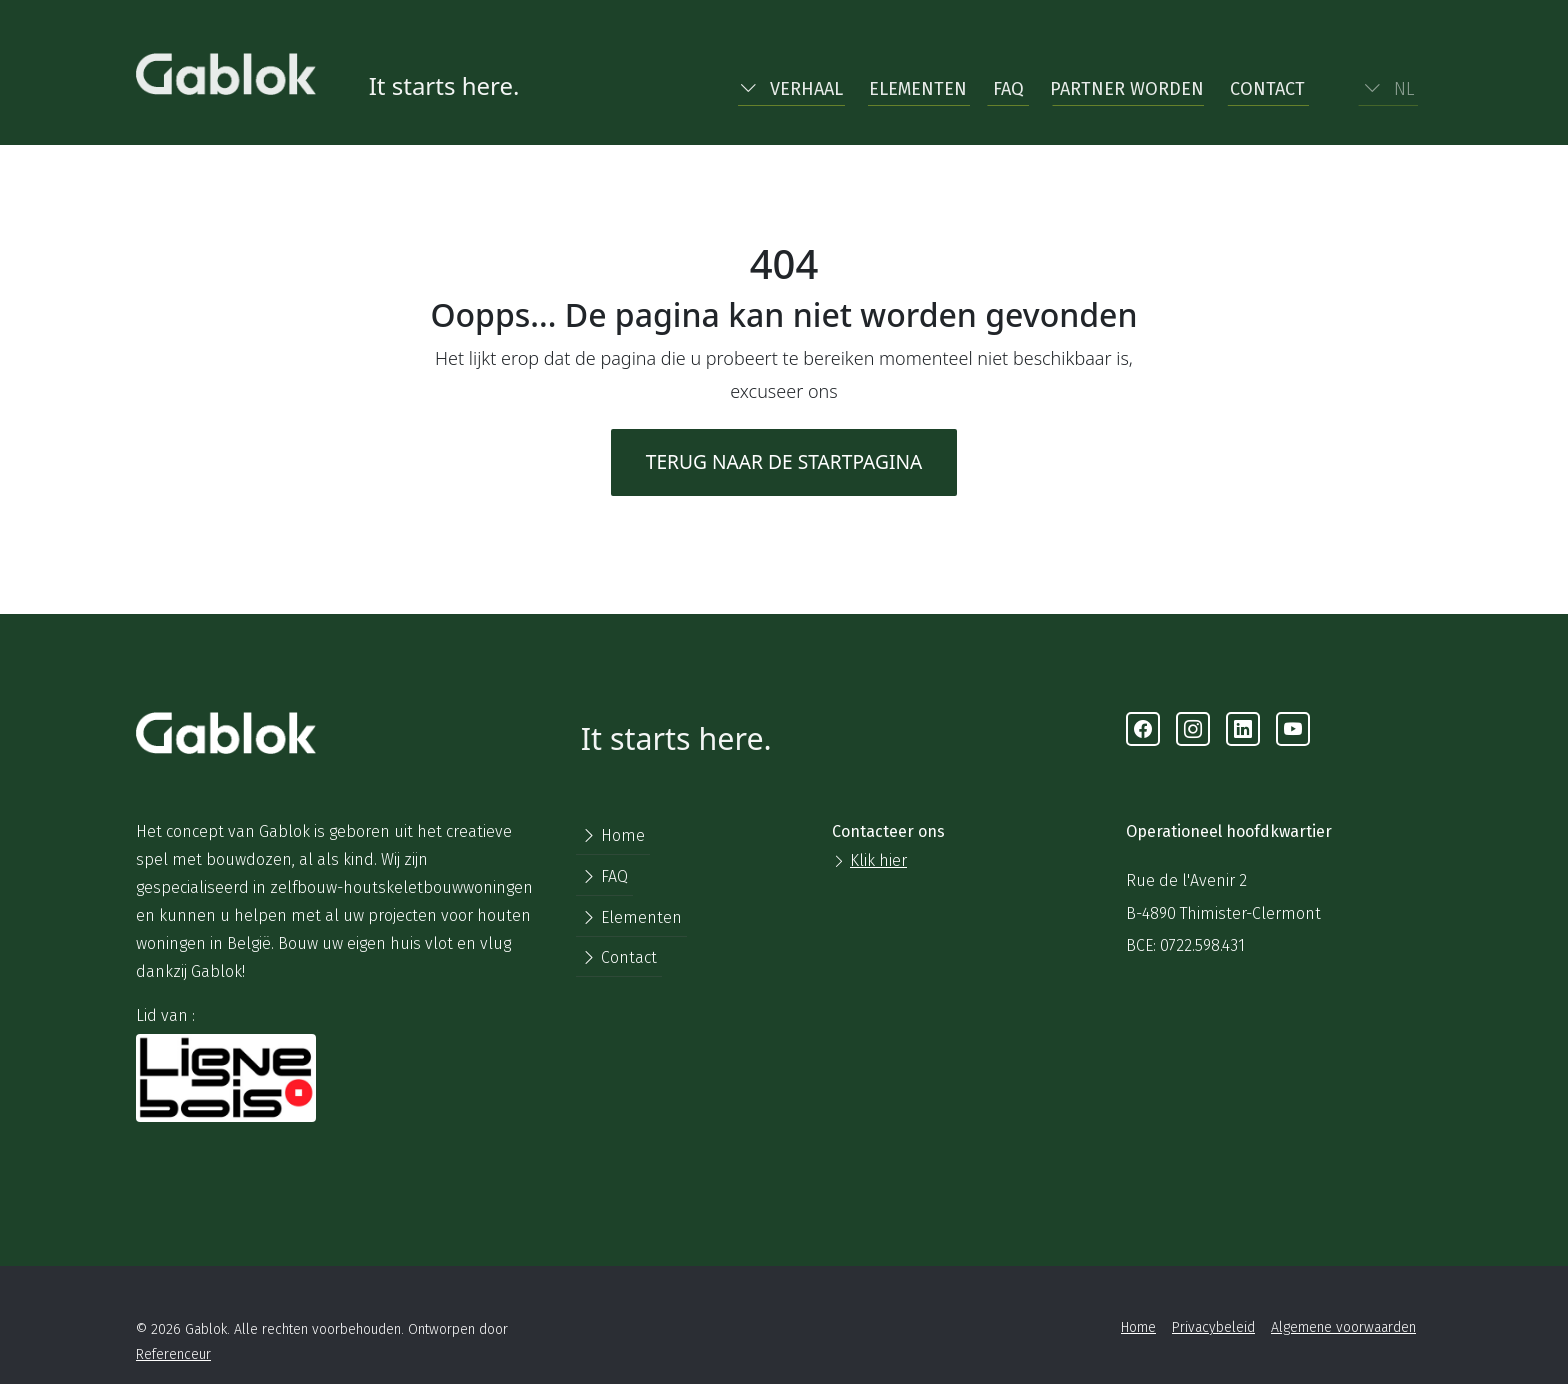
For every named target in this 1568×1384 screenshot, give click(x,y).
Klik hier (878, 860)
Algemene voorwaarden (1343, 1327)
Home (613, 835)
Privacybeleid (1213, 1327)
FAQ (1008, 89)
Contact (1267, 89)
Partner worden (1127, 89)
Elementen (918, 89)
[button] (791, 85)
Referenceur (173, 1354)
